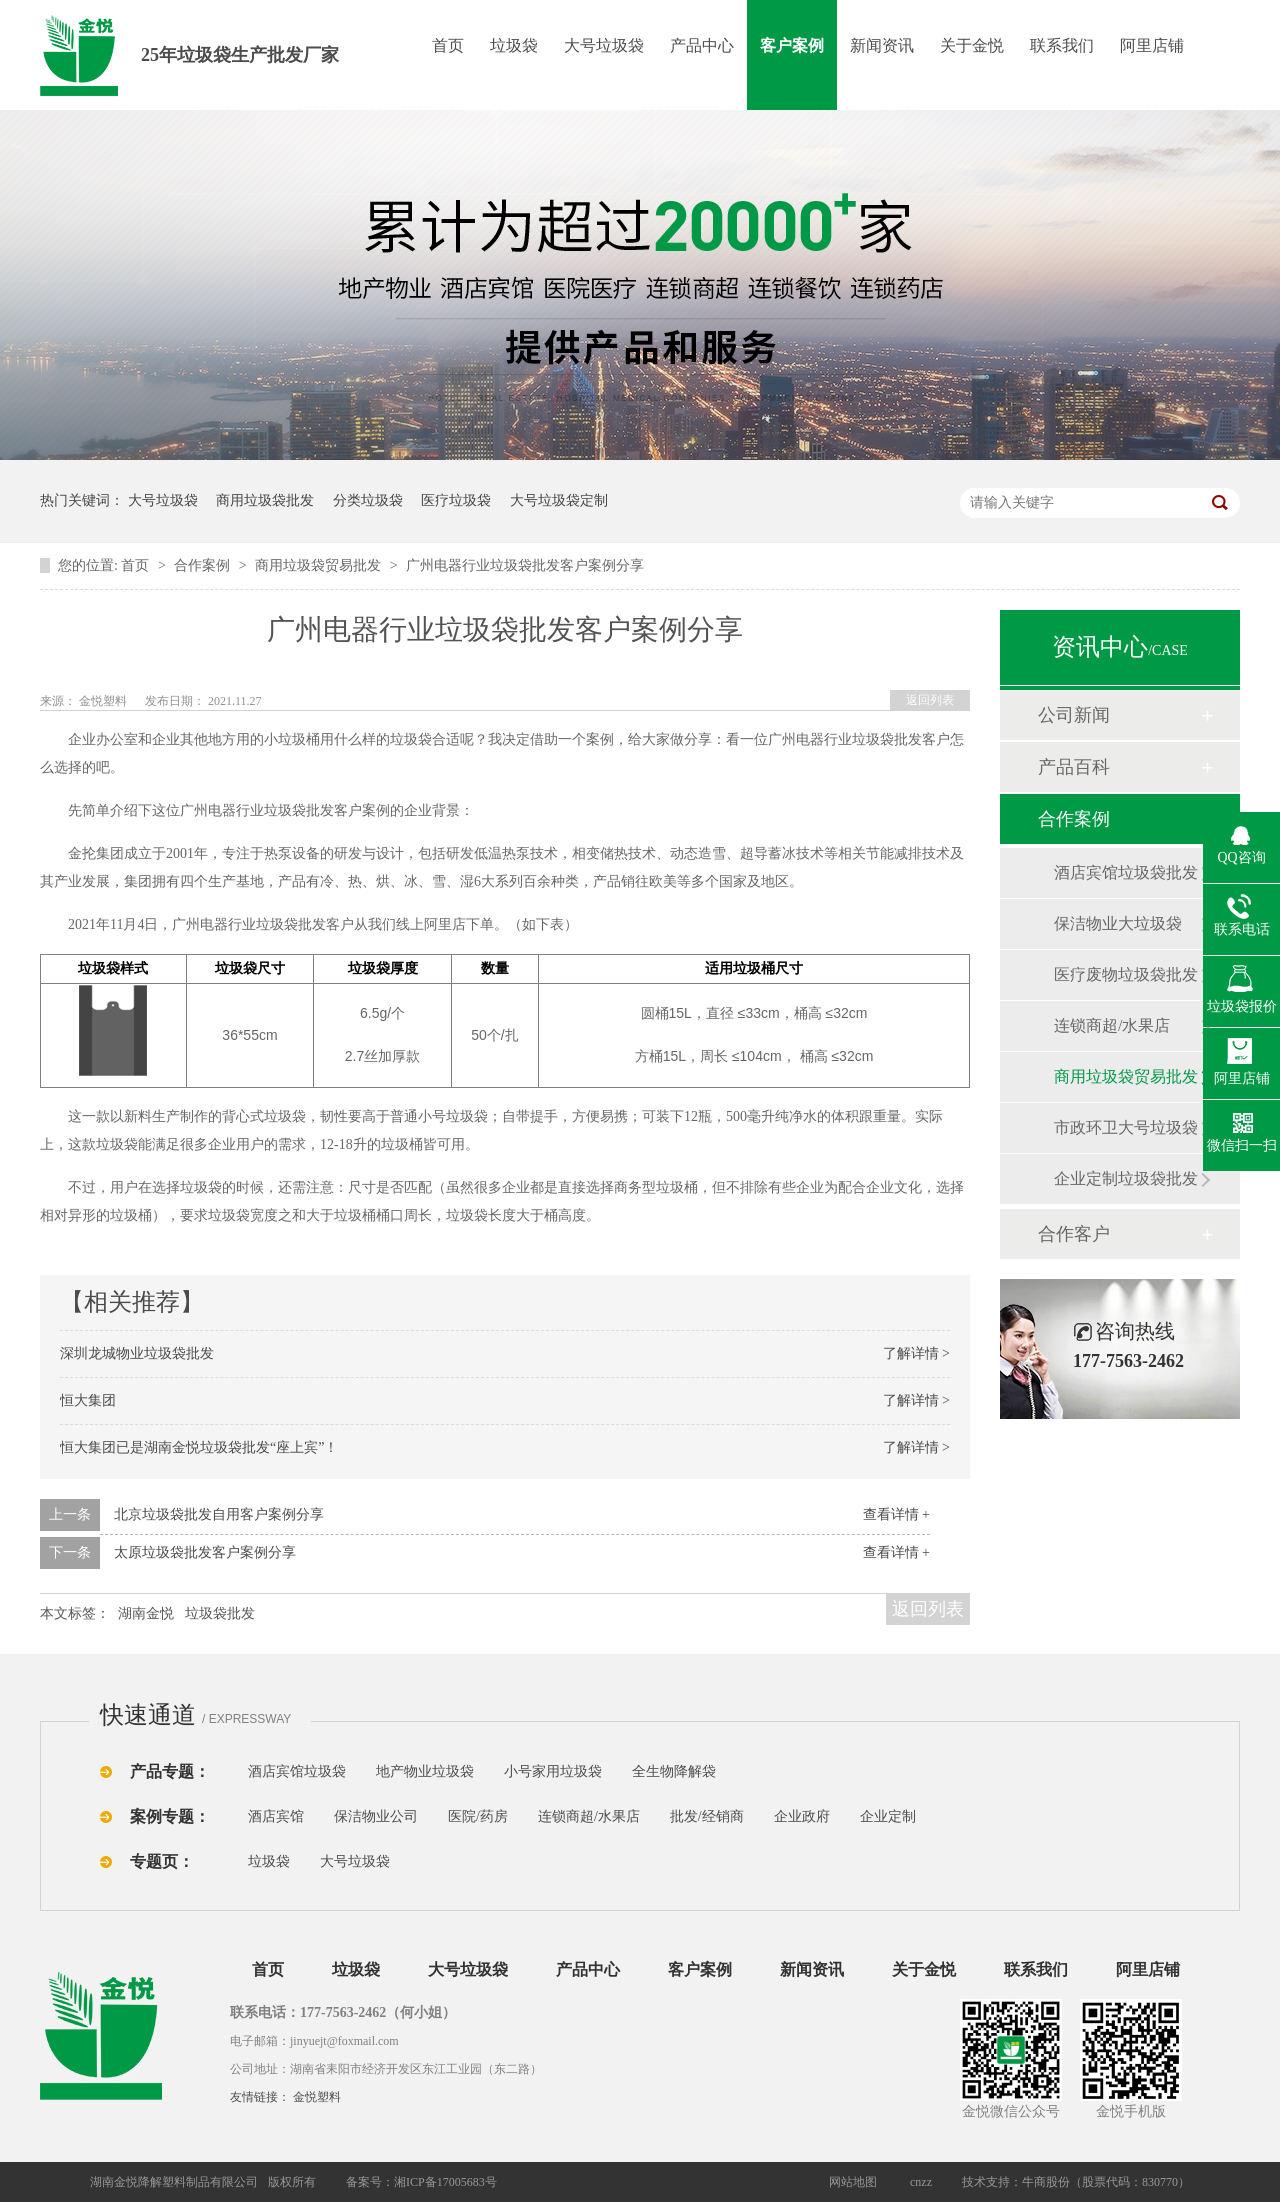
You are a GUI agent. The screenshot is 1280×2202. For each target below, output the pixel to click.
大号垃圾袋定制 (559, 500)
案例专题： (170, 1816)
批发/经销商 (707, 1816)
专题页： (162, 1861)
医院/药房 (478, 1816)
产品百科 (1074, 767)
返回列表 (930, 700)
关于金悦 (972, 45)
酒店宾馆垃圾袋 (297, 1771)
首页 (448, 45)
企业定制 (888, 1816)
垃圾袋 (514, 45)
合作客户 (1074, 1234)
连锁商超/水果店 (1112, 1025)
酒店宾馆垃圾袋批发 (1126, 872)
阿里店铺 (1152, 45)
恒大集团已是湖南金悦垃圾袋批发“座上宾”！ (199, 1447)
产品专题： (170, 1771)
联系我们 (1062, 45)
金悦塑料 (317, 2097)
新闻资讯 (882, 45)
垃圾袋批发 (220, 1613)
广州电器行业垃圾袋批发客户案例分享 (525, 565)
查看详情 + (896, 1514)
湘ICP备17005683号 (445, 2182)
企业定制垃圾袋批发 (1126, 1178)
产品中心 (702, 45)
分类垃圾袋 (368, 500)
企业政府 (802, 1816)
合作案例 (204, 565)
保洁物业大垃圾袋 (1118, 923)
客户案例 (792, 45)
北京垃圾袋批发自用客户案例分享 (219, 1514)
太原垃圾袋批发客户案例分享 (205, 1552)
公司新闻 (1074, 715)
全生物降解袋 (674, 1771)
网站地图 (853, 2182)
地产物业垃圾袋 (425, 1771)
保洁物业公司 (376, 1816)
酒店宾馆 (276, 1816)
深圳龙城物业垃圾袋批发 (137, 1353)
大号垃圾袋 (604, 45)
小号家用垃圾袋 (553, 1771)
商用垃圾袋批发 (265, 500)
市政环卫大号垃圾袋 (1126, 1127)
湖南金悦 (146, 1613)
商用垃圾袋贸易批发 (320, 565)
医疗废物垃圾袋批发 (1126, 974)
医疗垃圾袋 (456, 500)
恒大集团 (88, 1400)
